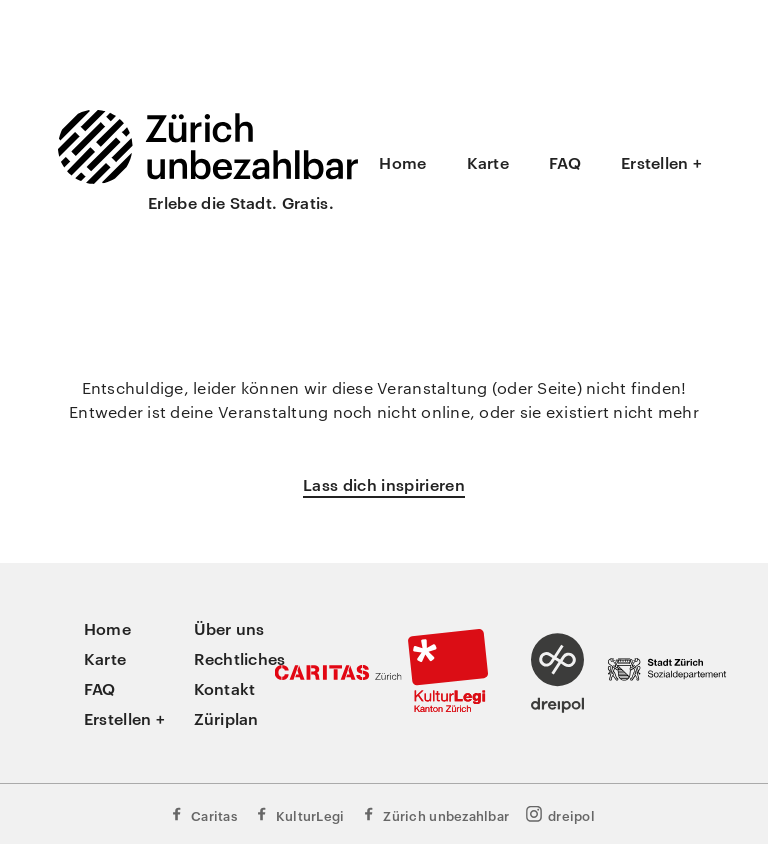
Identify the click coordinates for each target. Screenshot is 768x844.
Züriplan (226, 718)
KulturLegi (299, 814)
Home (402, 162)
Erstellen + (661, 162)
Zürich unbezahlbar (434, 814)
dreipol (560, 814)
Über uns (229, 628)
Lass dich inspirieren (384, 484)
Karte (488, 162)
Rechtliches (240, 658)
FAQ (565, 162)
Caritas (202, 814)
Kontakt (225, 688)
